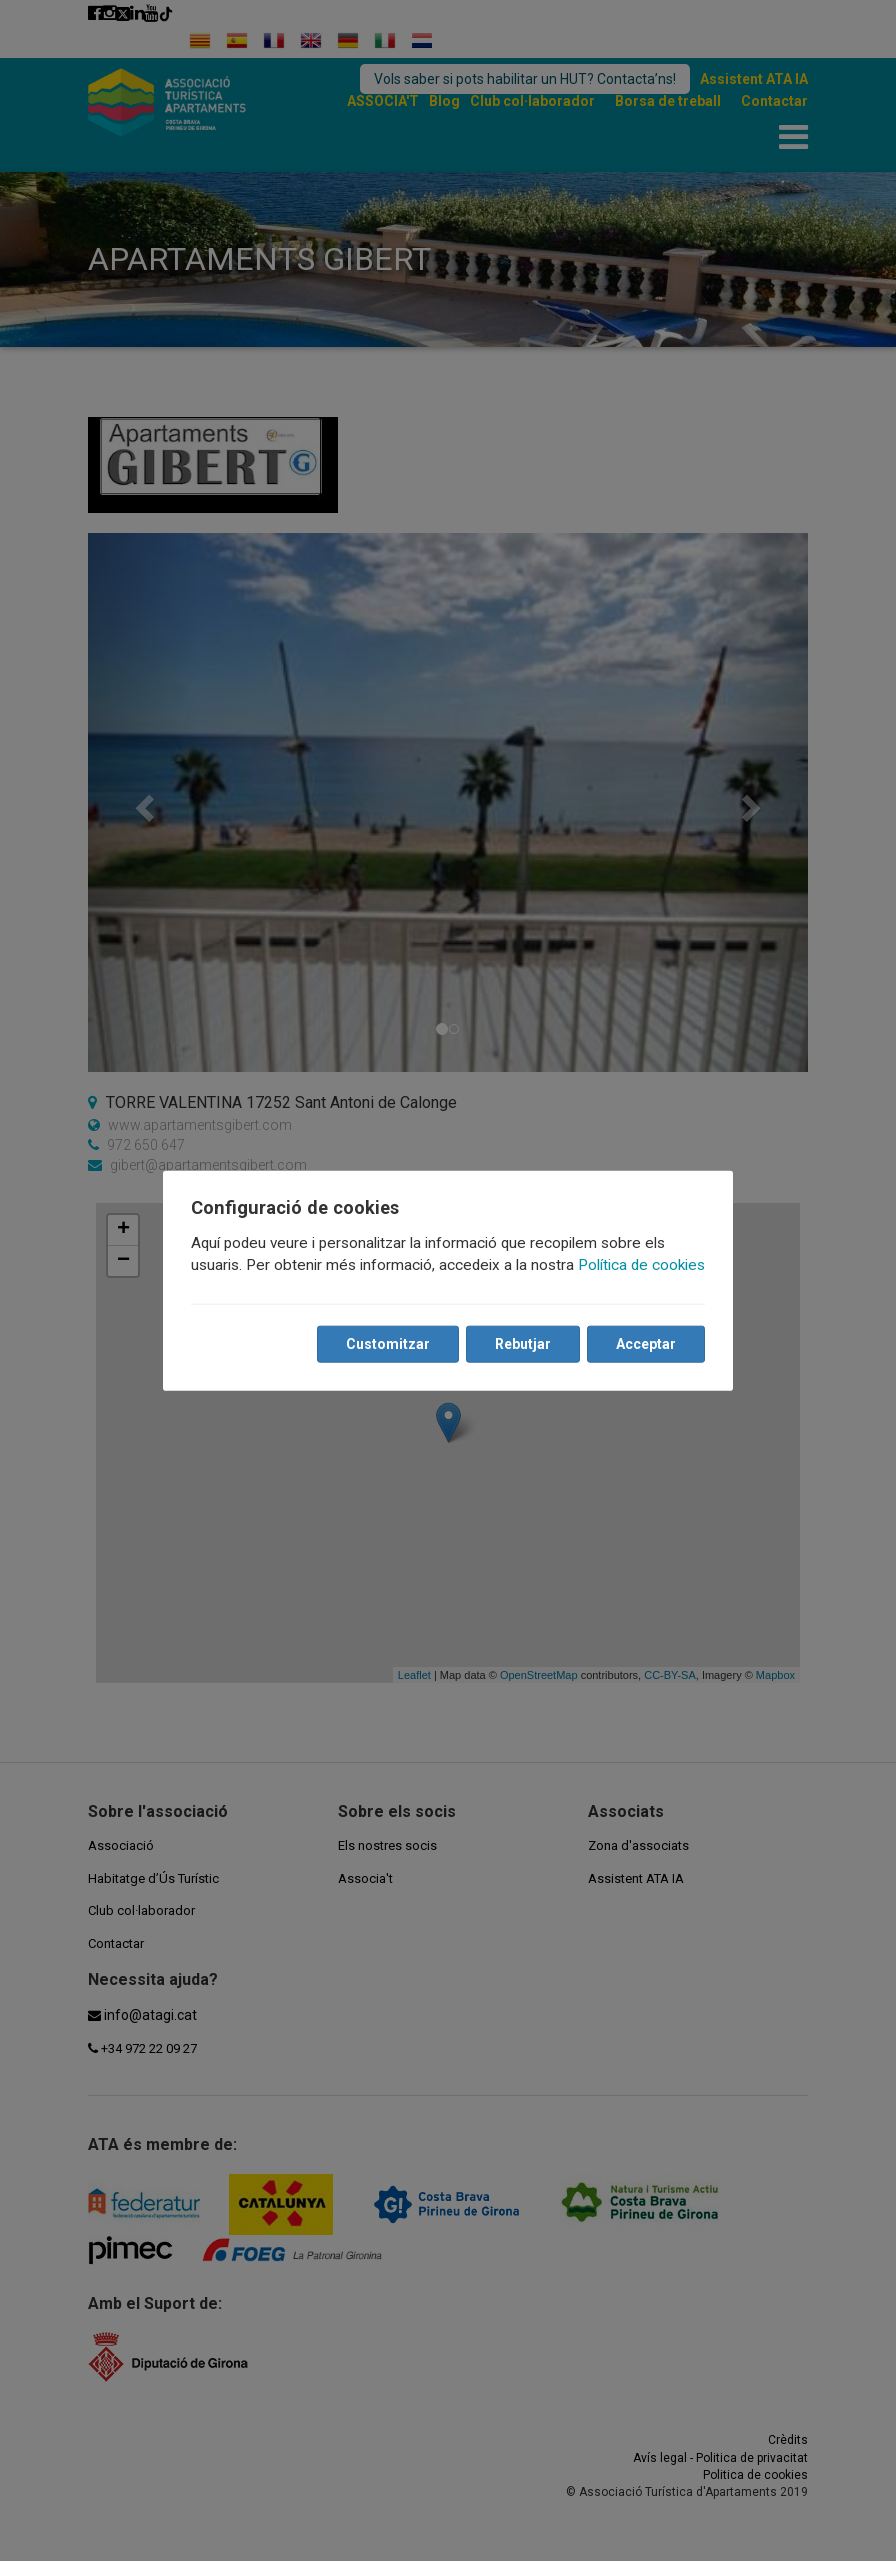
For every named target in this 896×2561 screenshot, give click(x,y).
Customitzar (388, 1344)
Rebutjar (523, 1344)
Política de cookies (641, 1265)
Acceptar (646, 1344)
